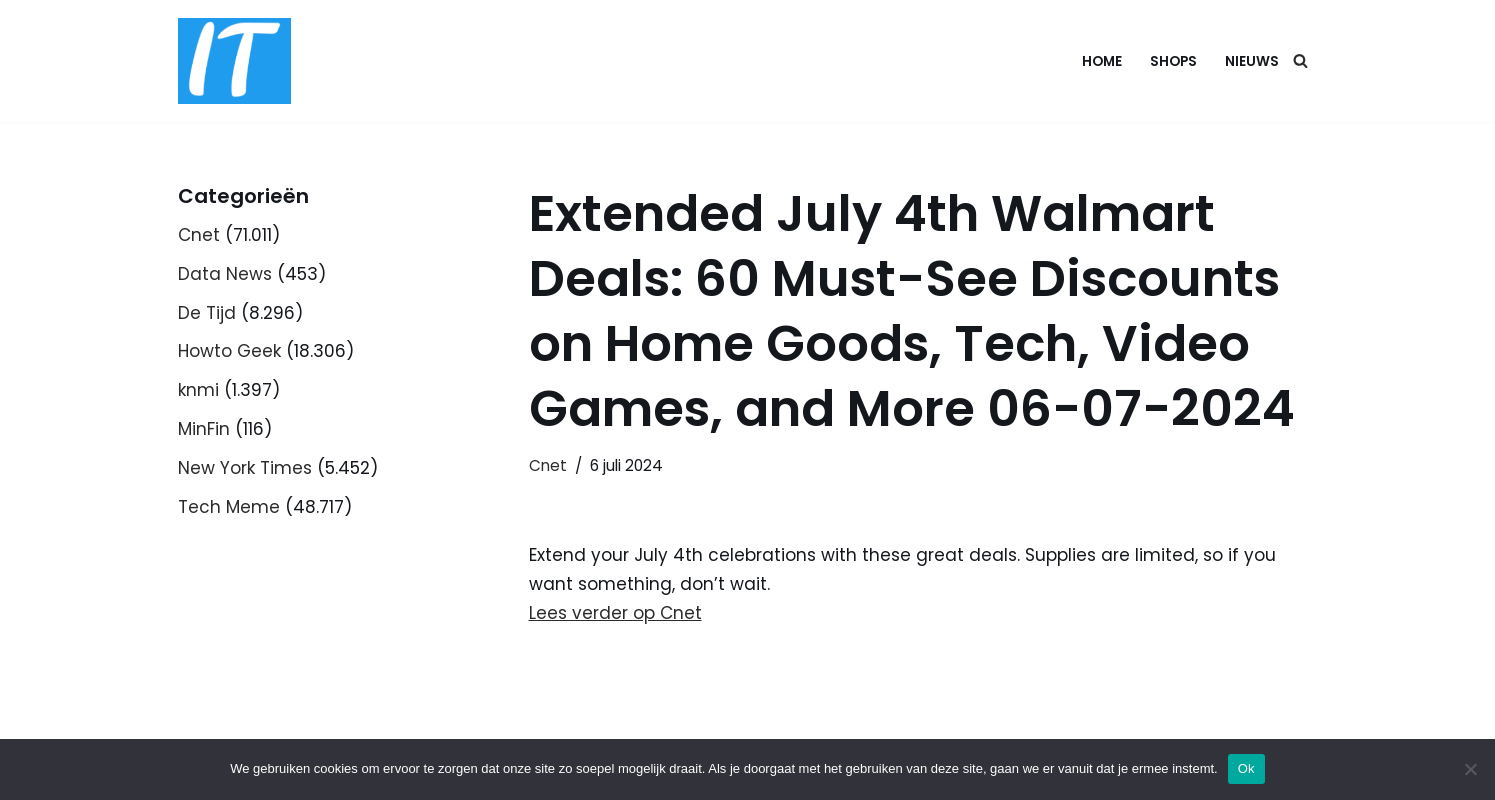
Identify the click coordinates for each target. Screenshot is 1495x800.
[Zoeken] (1300, 60)
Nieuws (1252, 61)
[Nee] (1470, 769)
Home (1102, 61)
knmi (198, 390)
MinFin (204, 429)
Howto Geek (229, 351)
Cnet (199, 235)
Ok (1246, 768)
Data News (225, 274)
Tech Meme (229, 507)
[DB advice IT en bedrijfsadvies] (234, 61)
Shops (1173, 61)
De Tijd (207, 313)
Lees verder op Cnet (615, 613)
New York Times (245, 468)
